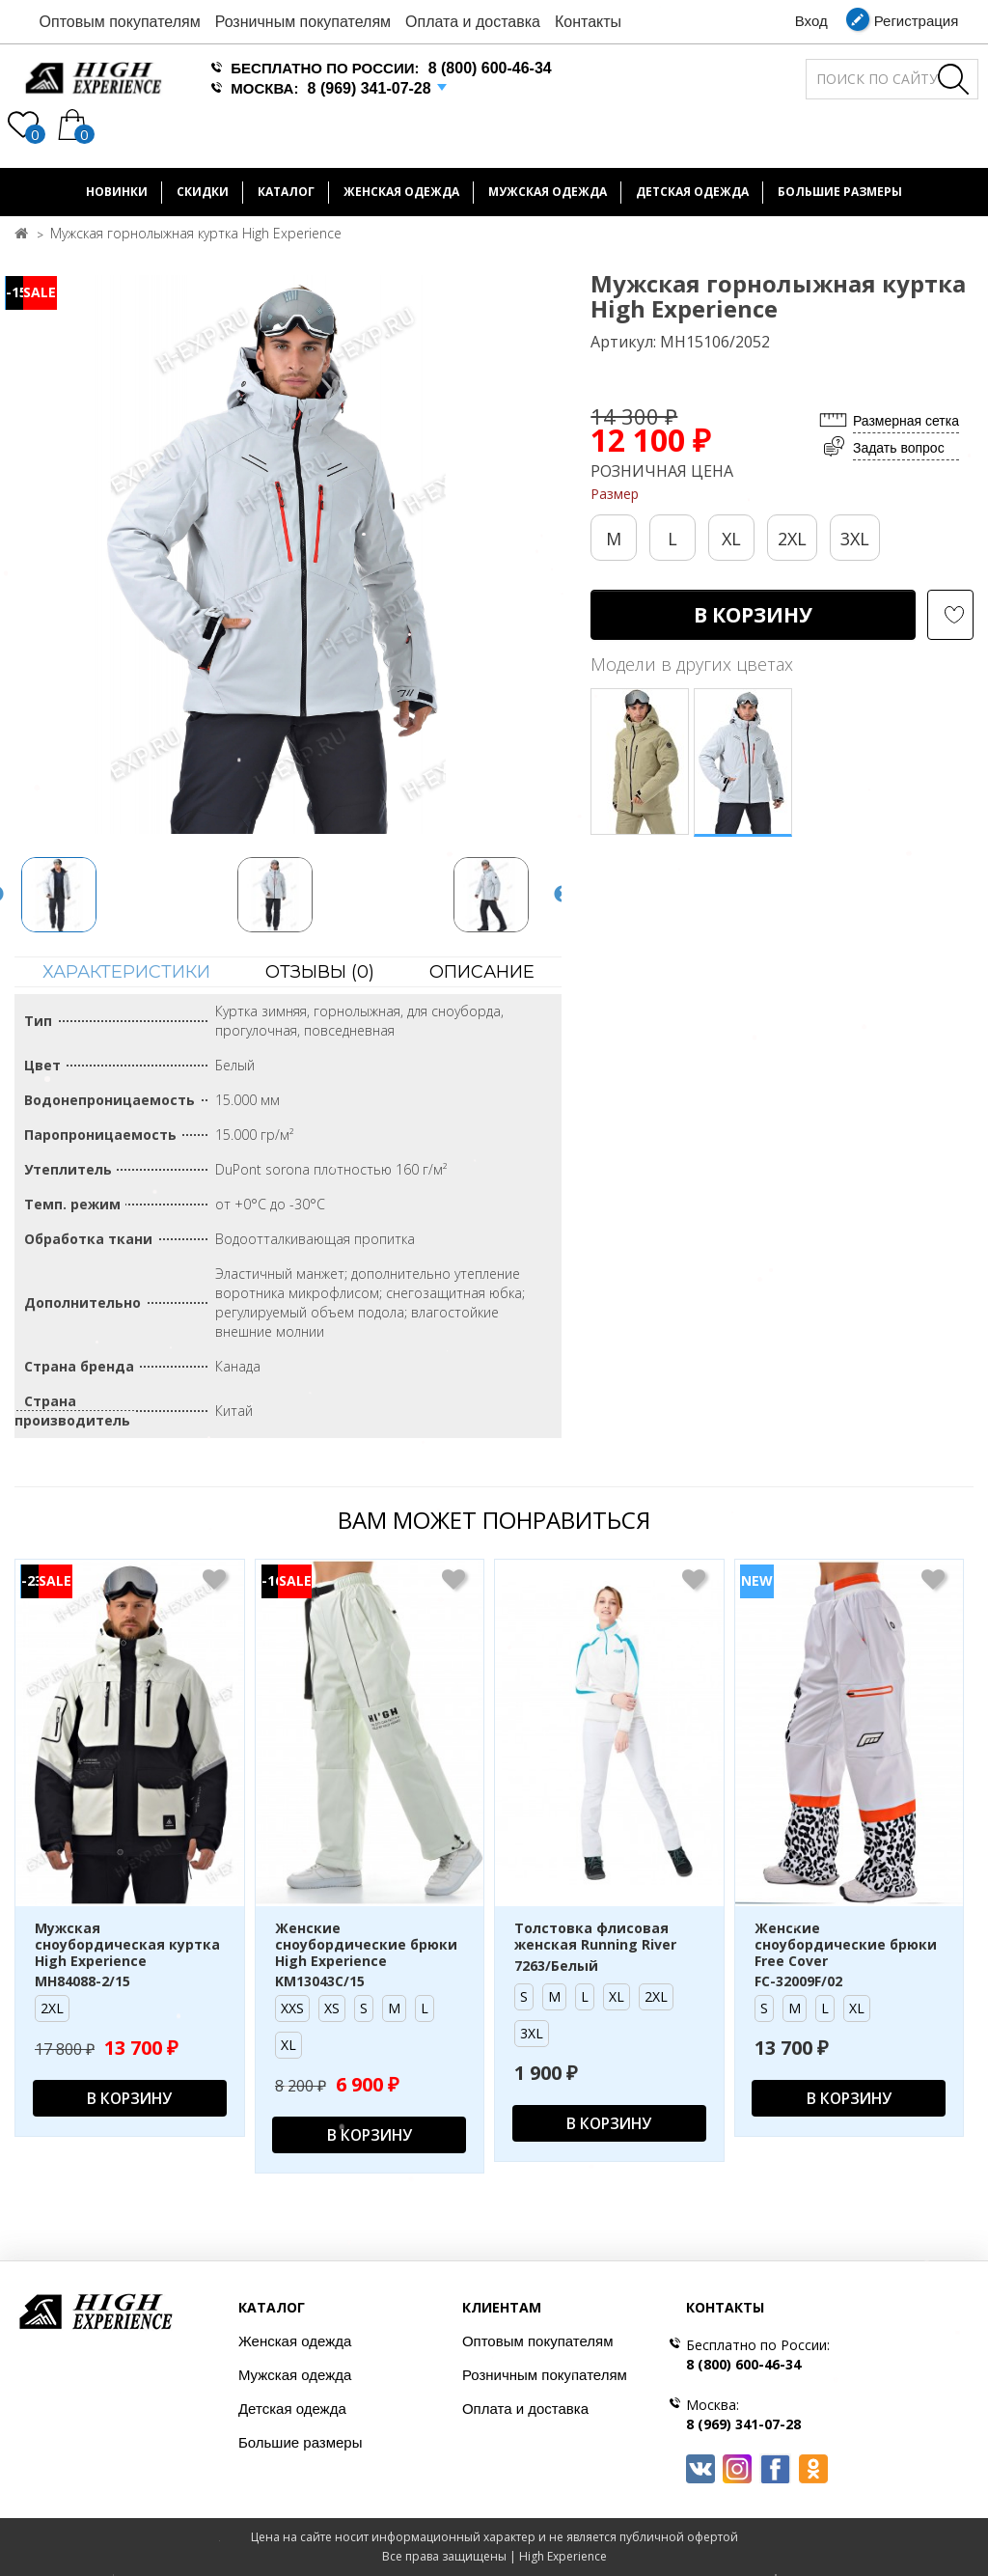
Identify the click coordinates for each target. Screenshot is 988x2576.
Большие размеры (300, 2442)
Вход (811, 21)
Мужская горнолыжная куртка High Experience (196, 233)
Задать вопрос (899, 448)
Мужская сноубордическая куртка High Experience (127, 1945)
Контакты (588, 22)
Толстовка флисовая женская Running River (595, 1937)
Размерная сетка (906, 421)
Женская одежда (401, 191)
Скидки (203, 191)
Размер (614, 494)
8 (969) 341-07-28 (369, 88)
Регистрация (916, 21)
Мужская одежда (547, 191)
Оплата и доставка (472, 22)
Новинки (117, 191)
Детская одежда (692, 191)
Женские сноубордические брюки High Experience (366, 1945)
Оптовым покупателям (120, 22)
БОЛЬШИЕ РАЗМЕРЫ (840, 191)
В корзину (753, 614)
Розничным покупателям (303, 22)
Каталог (286, 191)
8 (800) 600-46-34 (490, 68)
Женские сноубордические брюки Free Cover (846, 1945)
